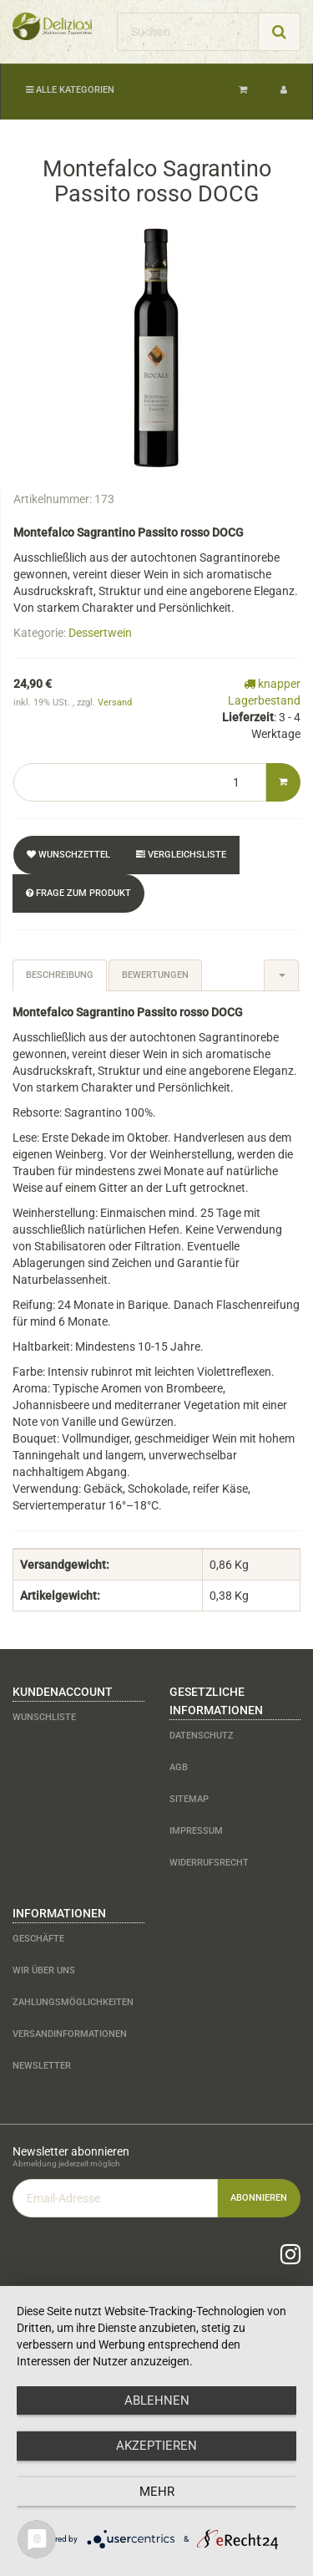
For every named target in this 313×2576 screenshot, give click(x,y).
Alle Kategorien (70, 89)
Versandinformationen (70, 2034)
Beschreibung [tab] (59, 975)
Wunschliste (44, 1717)
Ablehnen (156, 2400)
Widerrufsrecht (209, 1862)
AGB (178, 1767)
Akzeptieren (156, 2445)
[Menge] (139, 782)
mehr (156, 2491)
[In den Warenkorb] (282, 782)
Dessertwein (100, 632)
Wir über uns (44, 1970)
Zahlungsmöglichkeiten (73, 2002)
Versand (115, 702)
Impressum (196, 1830)
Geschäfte (38, 1938)
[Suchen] (188, 32)
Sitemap (189, 1799)
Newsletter (42, 2065)
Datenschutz (201, 1735)
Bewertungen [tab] (155, 975)
